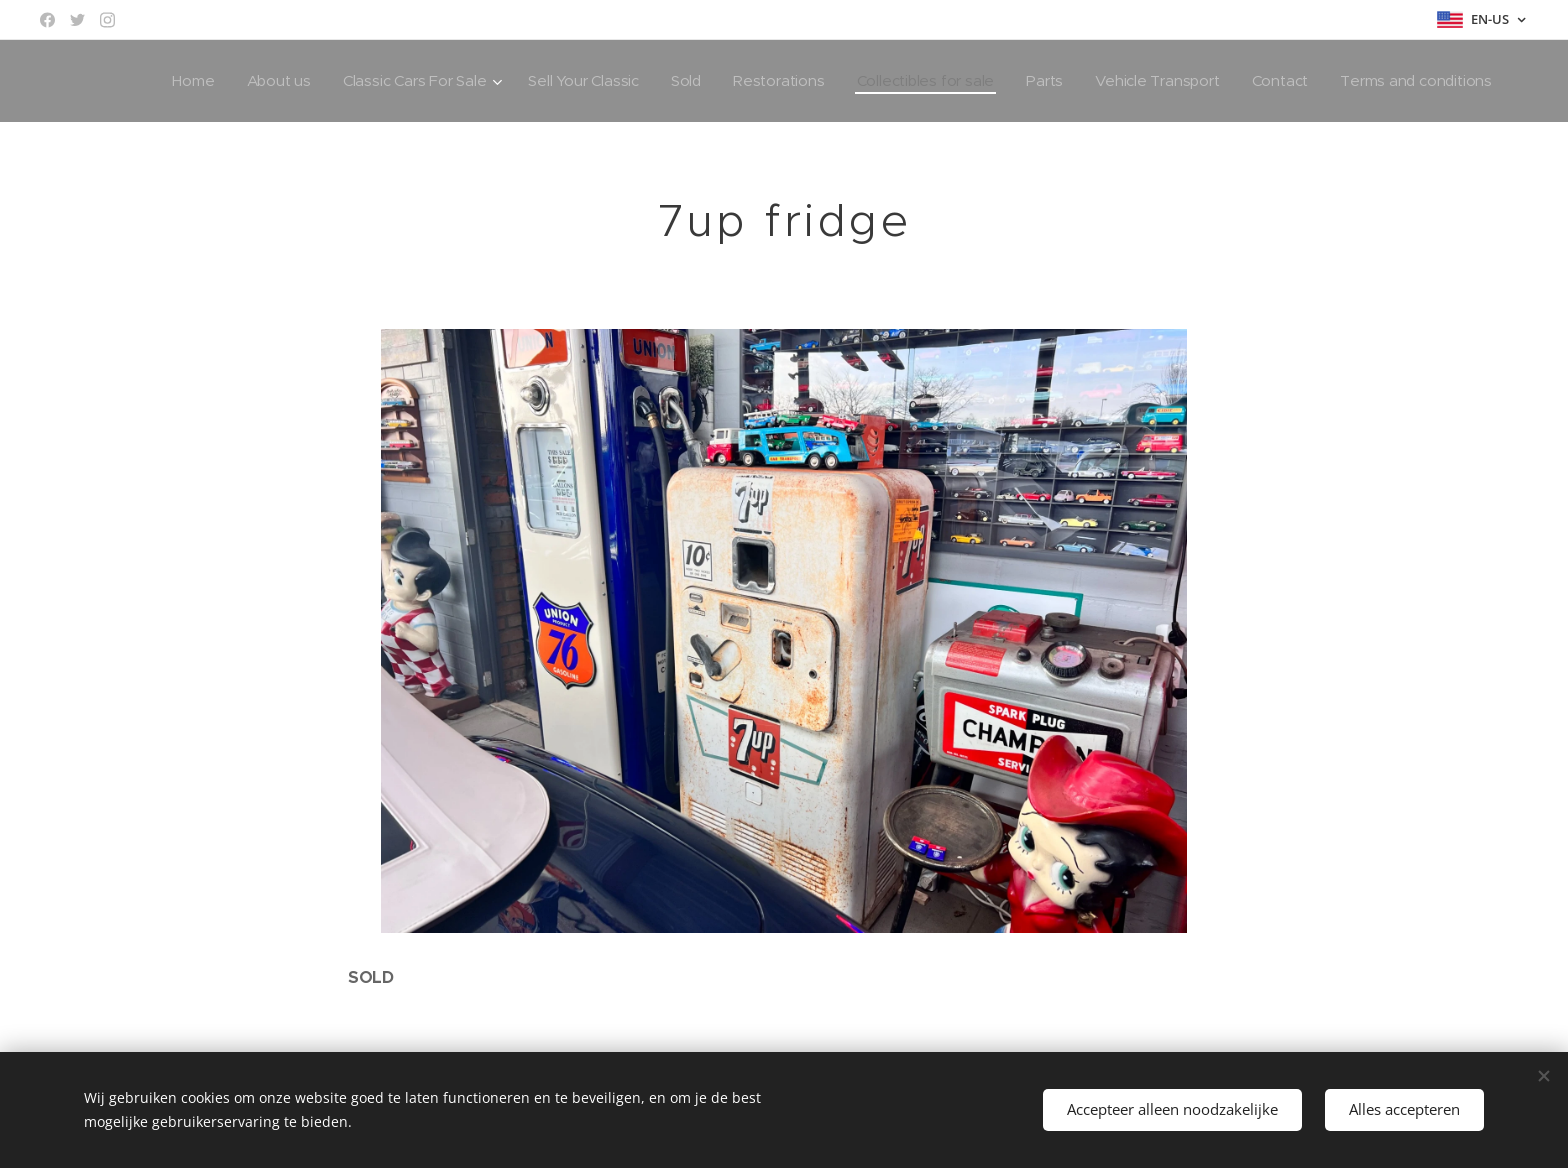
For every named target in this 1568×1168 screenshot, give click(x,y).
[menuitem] (171, 81)
